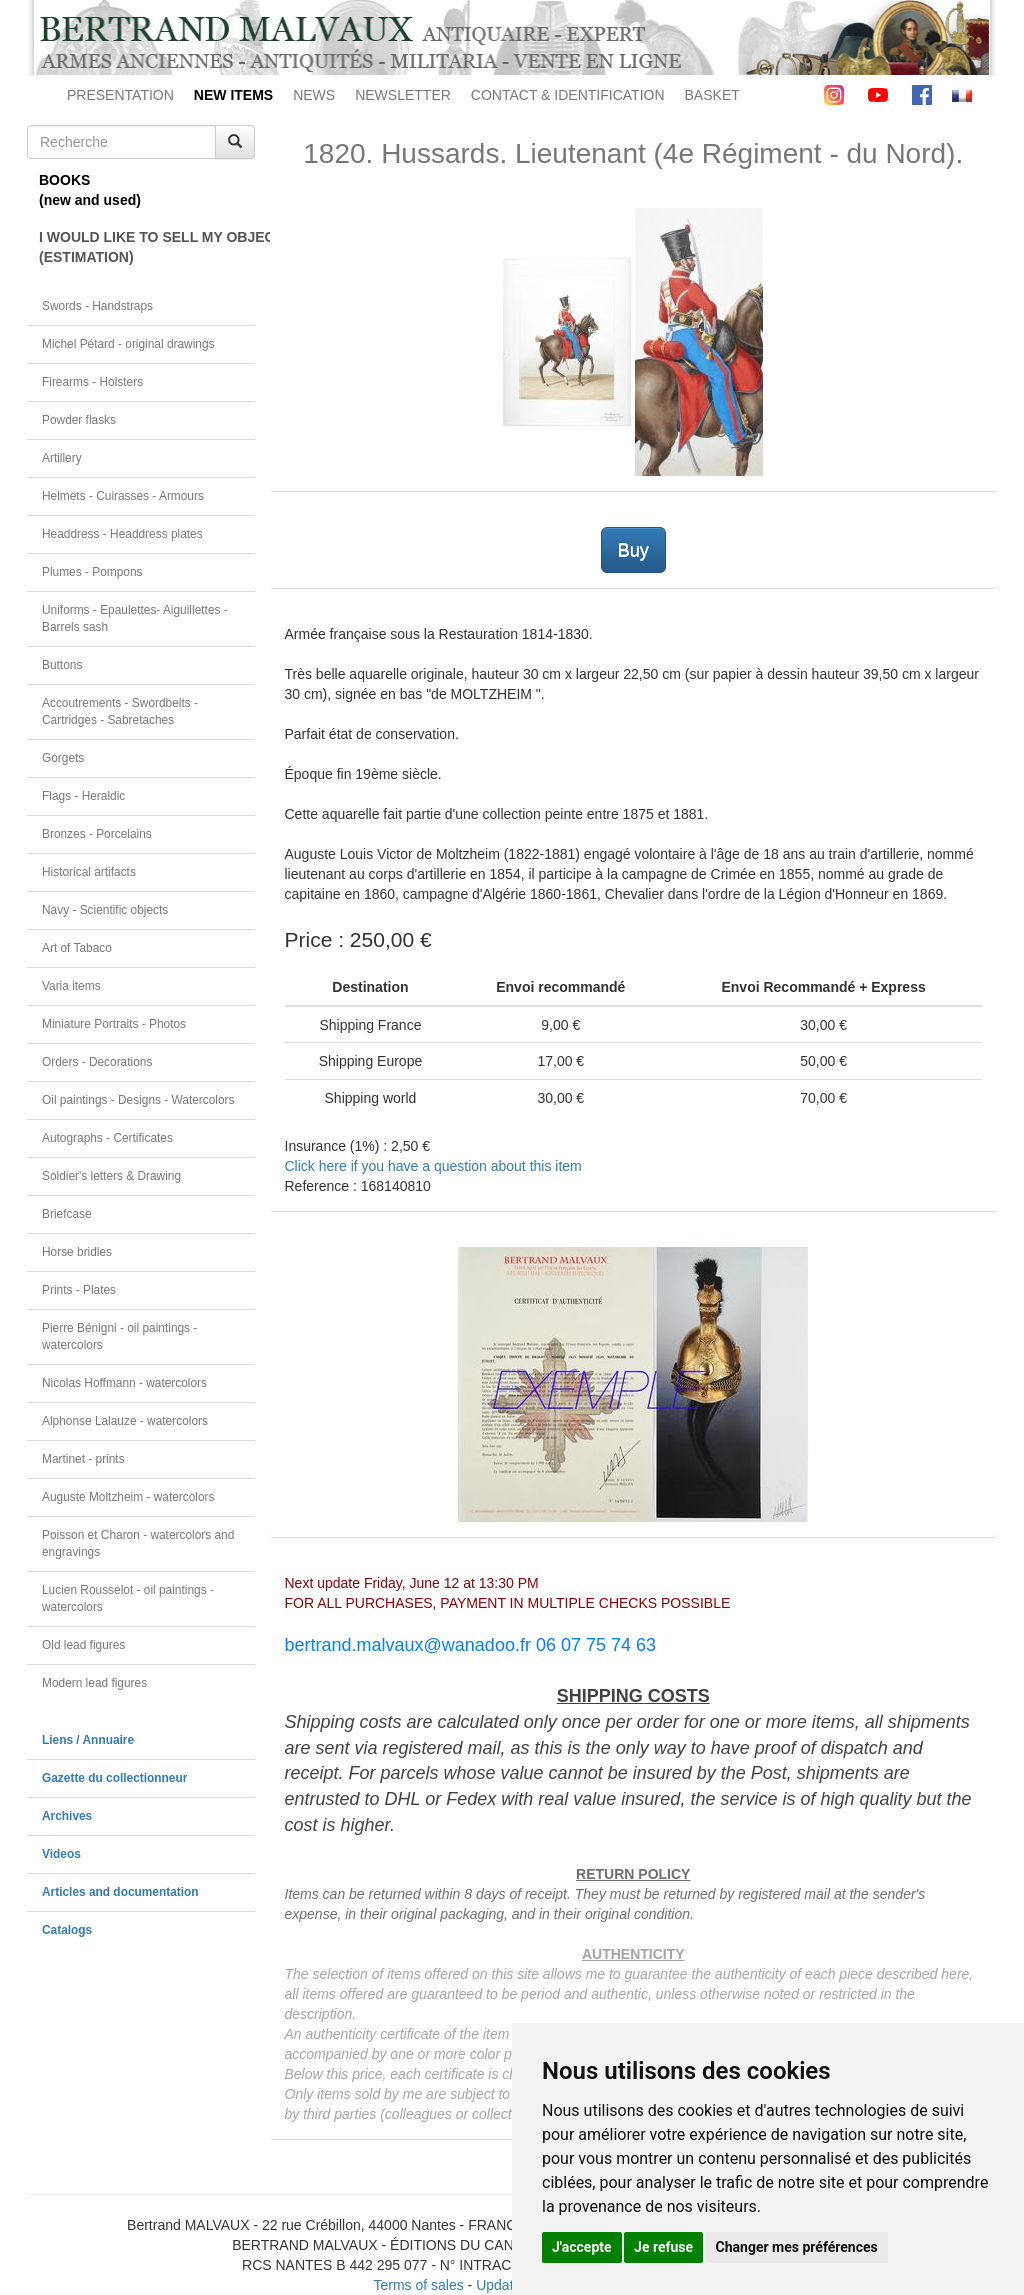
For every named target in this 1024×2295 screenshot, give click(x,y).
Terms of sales (418, 2285)
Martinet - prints (83, 1459)
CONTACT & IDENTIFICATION (568, 95)
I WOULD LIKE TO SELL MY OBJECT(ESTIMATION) (147, 247)
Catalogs (67, 1930)
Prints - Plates (79, 1290)
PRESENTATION (120, 95)
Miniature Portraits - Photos (114, 1024)
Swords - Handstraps (97, 306)
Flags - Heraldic (83, 796)
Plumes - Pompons (92, 572)
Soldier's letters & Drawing (111, 1176)
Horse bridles (77, 1252)
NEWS (314, 95)
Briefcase (67, 1214)
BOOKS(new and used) (90, 190)
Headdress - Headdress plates (122, 534)
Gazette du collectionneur (114, 1778)
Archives (67, 1816)
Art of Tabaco (77, 948)
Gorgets (63, 758)
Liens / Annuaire (88, 1740)
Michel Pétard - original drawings (128, 344)
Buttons (62, 665)
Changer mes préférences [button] (797, 2247)
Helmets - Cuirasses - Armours (123, 496)
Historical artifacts (89, 872)
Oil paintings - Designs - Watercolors (138, 1100)
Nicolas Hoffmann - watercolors (124, 1383)
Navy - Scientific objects (105, 910)
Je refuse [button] (663, 2247)
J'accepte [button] (582, 2247)
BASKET (712, 95)
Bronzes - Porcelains (97, 834)
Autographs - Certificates (107, 1138)
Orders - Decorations (97, 1062)
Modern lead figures (94, 1683)
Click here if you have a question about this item (433, 1166)
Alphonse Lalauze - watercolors (125, 1421)
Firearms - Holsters (92, 382)
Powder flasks (79, 420)
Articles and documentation (120, 1892)
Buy (633, 550)
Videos (61, 1854)
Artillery (62, 458)
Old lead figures (83, 1645)
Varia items (71, 986)
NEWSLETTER (403, 95)
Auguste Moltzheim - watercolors (128, 1497)
